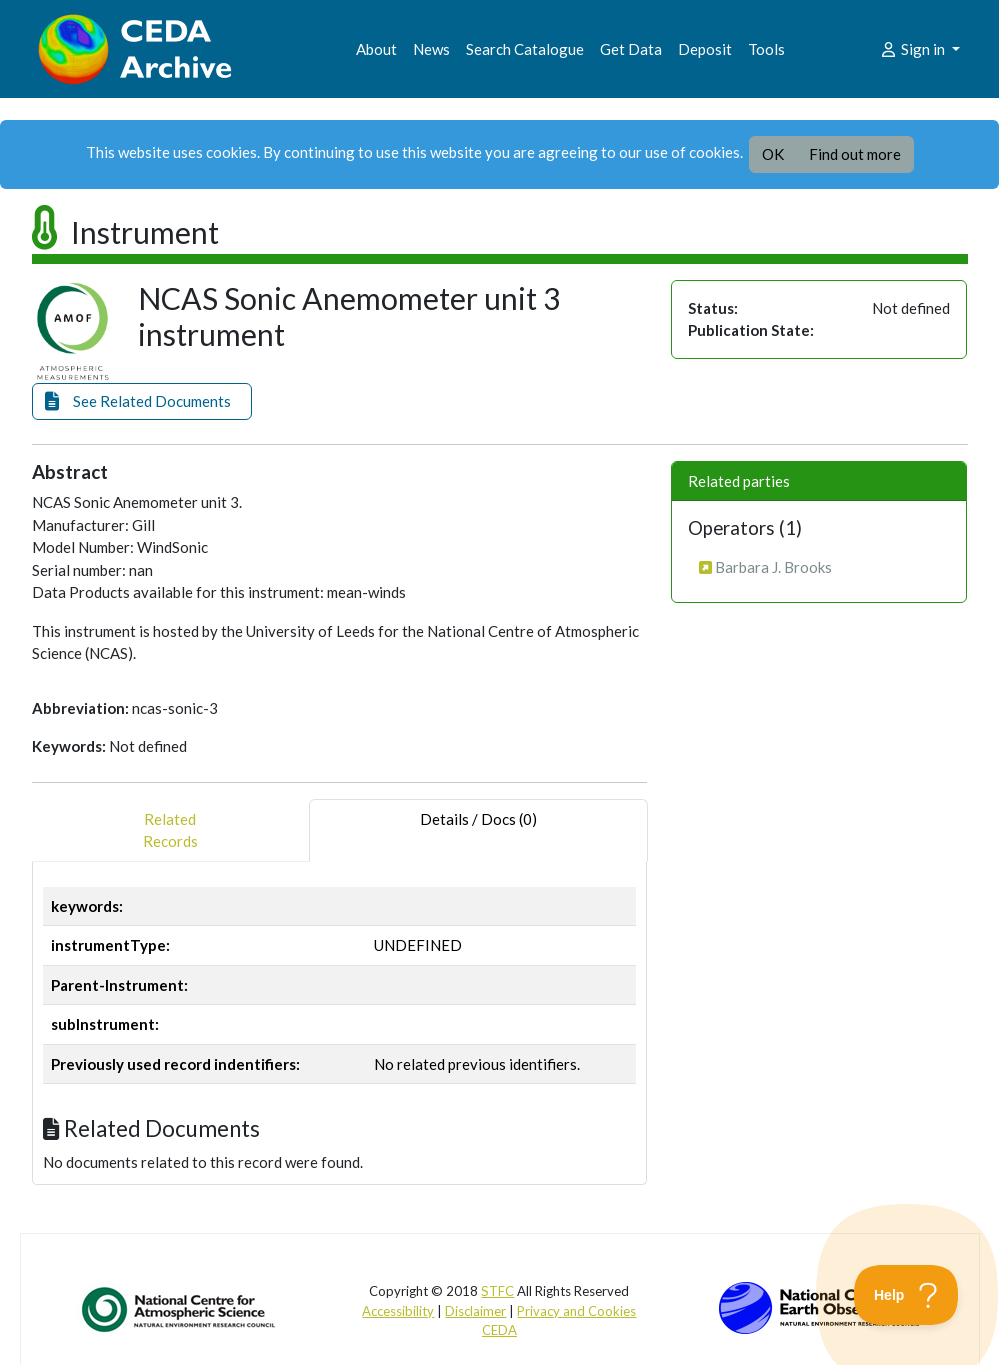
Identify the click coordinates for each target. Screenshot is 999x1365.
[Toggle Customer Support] (906, 1295)
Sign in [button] (913, 49)
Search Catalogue (525, 49)
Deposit (705, 49)
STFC (497, 1291)
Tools (766, 49)
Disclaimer (475, 1311)
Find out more (855, 154)
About (376, 49)
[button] (142, 401)
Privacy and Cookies (576, 1311)
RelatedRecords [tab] (170, 830)
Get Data (631, 49)
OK (773, 154)
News (431, 49)
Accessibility (398, 1311)
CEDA (499, 1330)
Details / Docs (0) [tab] (478, 830)
